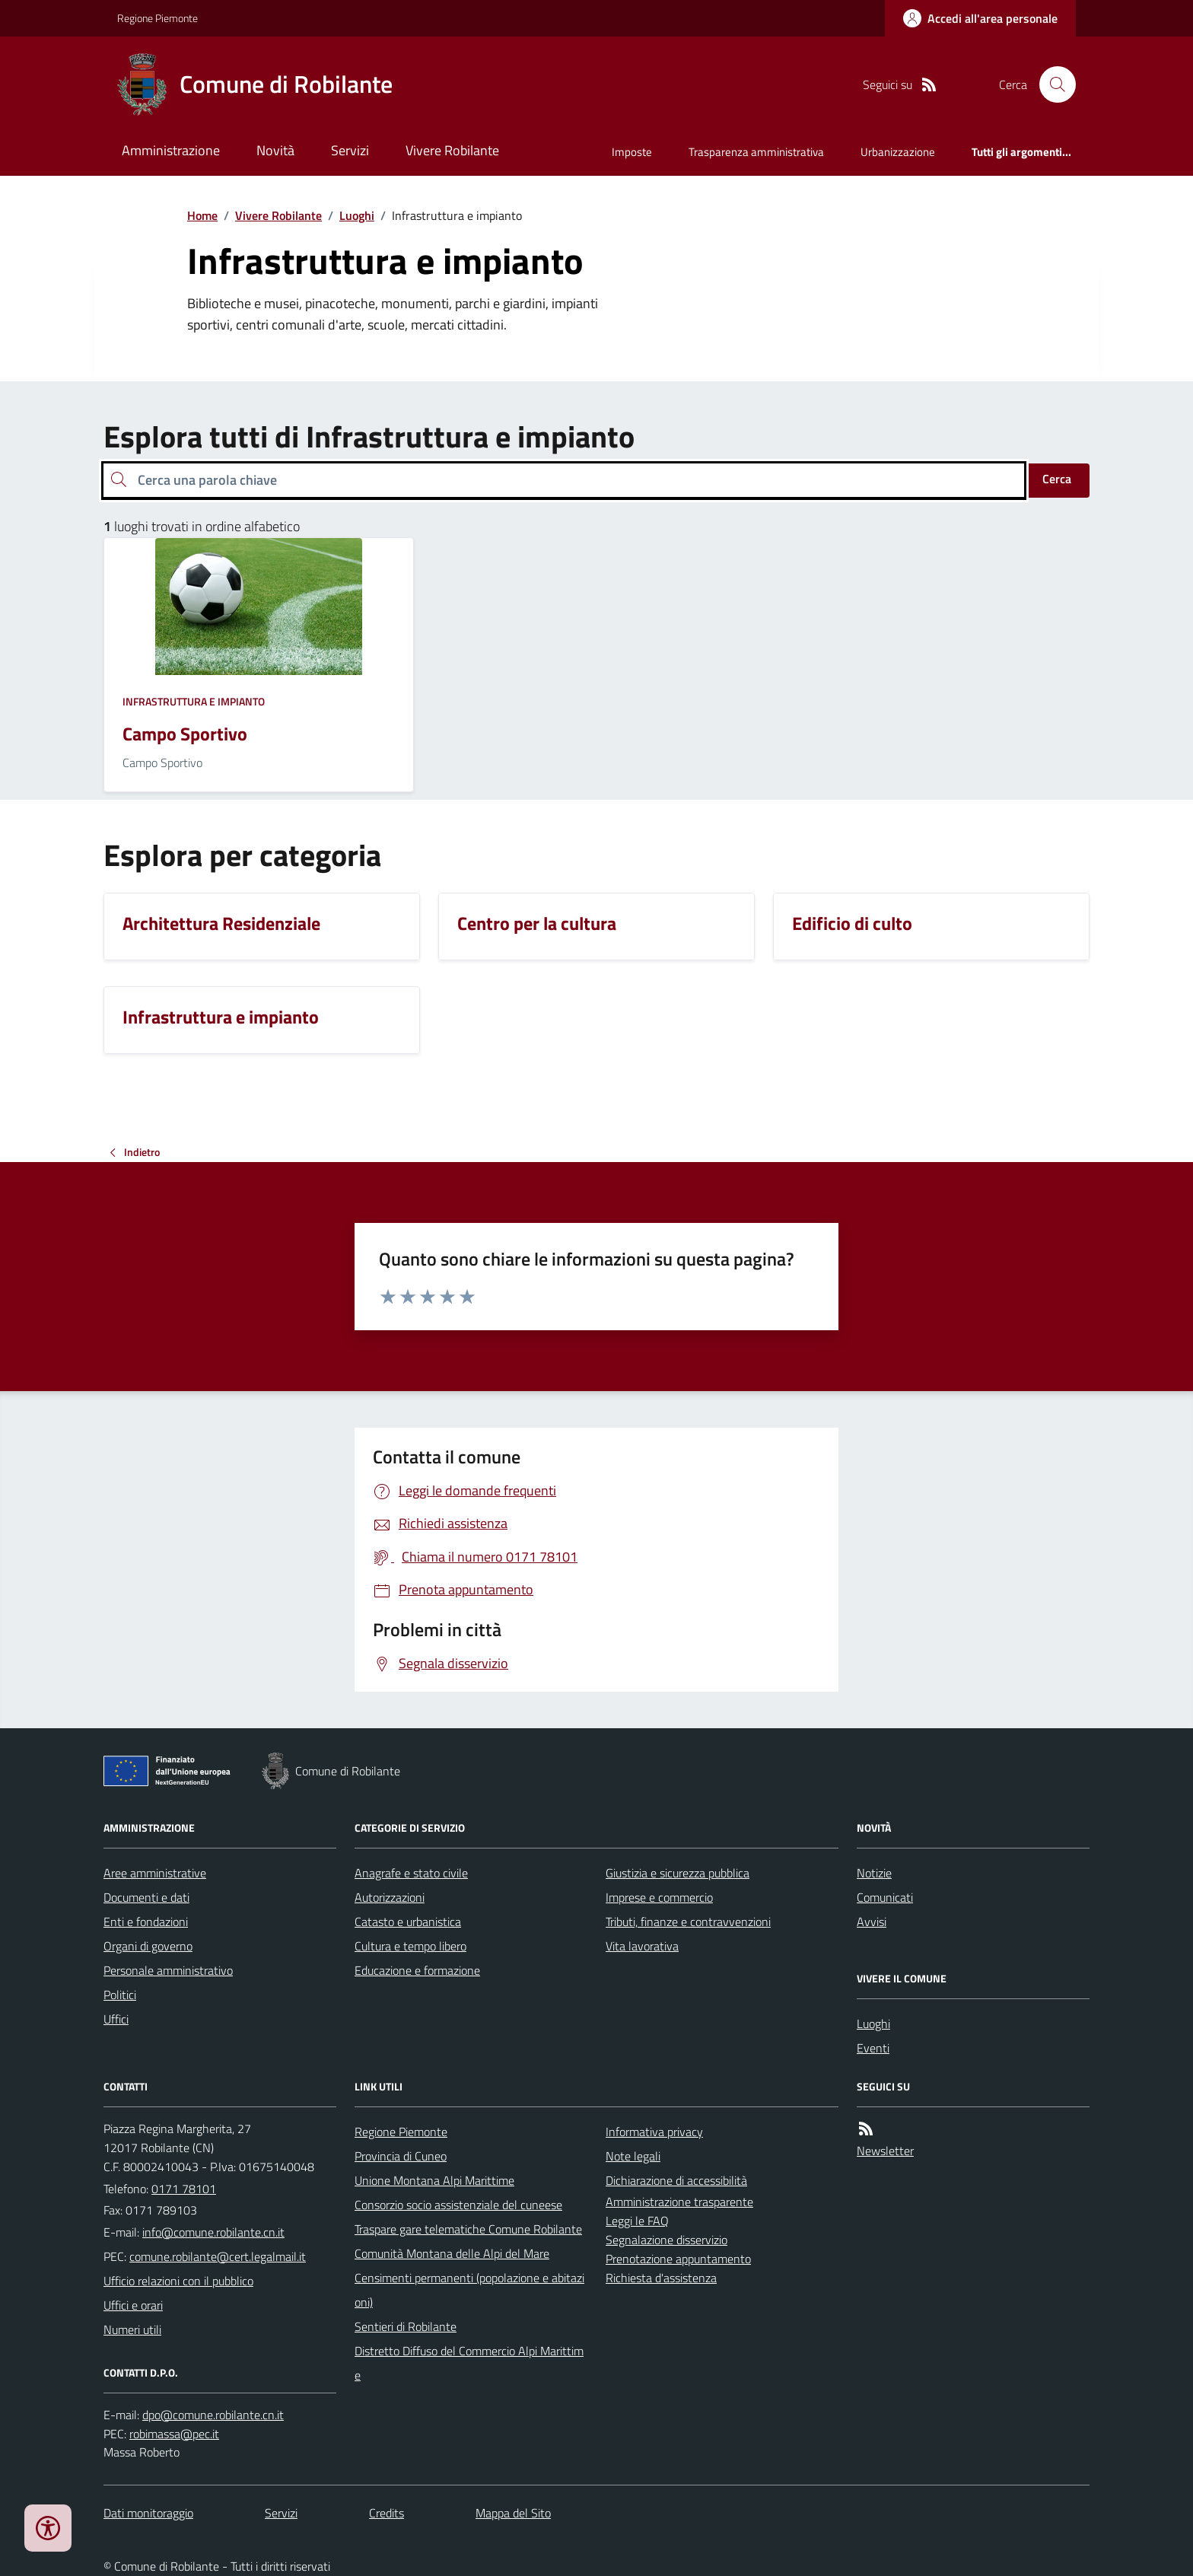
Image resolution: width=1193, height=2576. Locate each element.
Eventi (873, 2048)
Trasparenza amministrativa (756, 152)
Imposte (632, 152)
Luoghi (356, 215)
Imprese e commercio (659, 1897)
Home (202, 215)
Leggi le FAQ (637, 2220)
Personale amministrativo (168, 1970)
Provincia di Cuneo (401, 2156)
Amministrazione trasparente (679, 2201)
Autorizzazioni (390, 1897)
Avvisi (871, 1921)
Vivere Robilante (452, 150)
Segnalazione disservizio (666, 2240)
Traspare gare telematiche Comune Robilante (468, 2229)
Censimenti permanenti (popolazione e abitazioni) (469, 2290)
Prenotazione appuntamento (678, 2259)
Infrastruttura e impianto (193, 701)
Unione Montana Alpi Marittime (434, 2180)
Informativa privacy (654, 2131)
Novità (275, 150)
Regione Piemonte (157, 18)
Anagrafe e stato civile (411, 1873)
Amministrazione (171, 150)
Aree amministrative (154, 1873)
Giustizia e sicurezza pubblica (677, 1873)
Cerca (1056, 479)
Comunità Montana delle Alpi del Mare (452, 2253)
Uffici (116, 2019)
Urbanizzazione (898, 152)
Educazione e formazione (417, 1970)
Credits (386, 2513)
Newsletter (885, 2150)
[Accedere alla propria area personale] (980, 18)
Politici (119, 1994)
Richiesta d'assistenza (661, 2278)
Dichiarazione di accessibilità (676, 2180)
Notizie (874, 1873)
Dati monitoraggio (148, 2513)
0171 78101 (183, 2189)
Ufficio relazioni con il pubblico (178, 2281)
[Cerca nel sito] (1051, 84)
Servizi (350, 150)
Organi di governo (147, 1946)
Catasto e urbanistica (408, 1921)
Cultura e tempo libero (410, 1946)
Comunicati (885, 1897)
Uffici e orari (133, 2305)
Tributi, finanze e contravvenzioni (688, 1921)
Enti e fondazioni (145, 1921)
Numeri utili (132, 2329)
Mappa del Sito (513, 2513)
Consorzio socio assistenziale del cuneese (458, 2204)
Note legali (633, 2156)
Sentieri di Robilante (406, 2326)
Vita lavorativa (642, 1946)
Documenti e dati (146, 1897)
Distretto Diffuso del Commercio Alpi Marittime (469, 2363)
